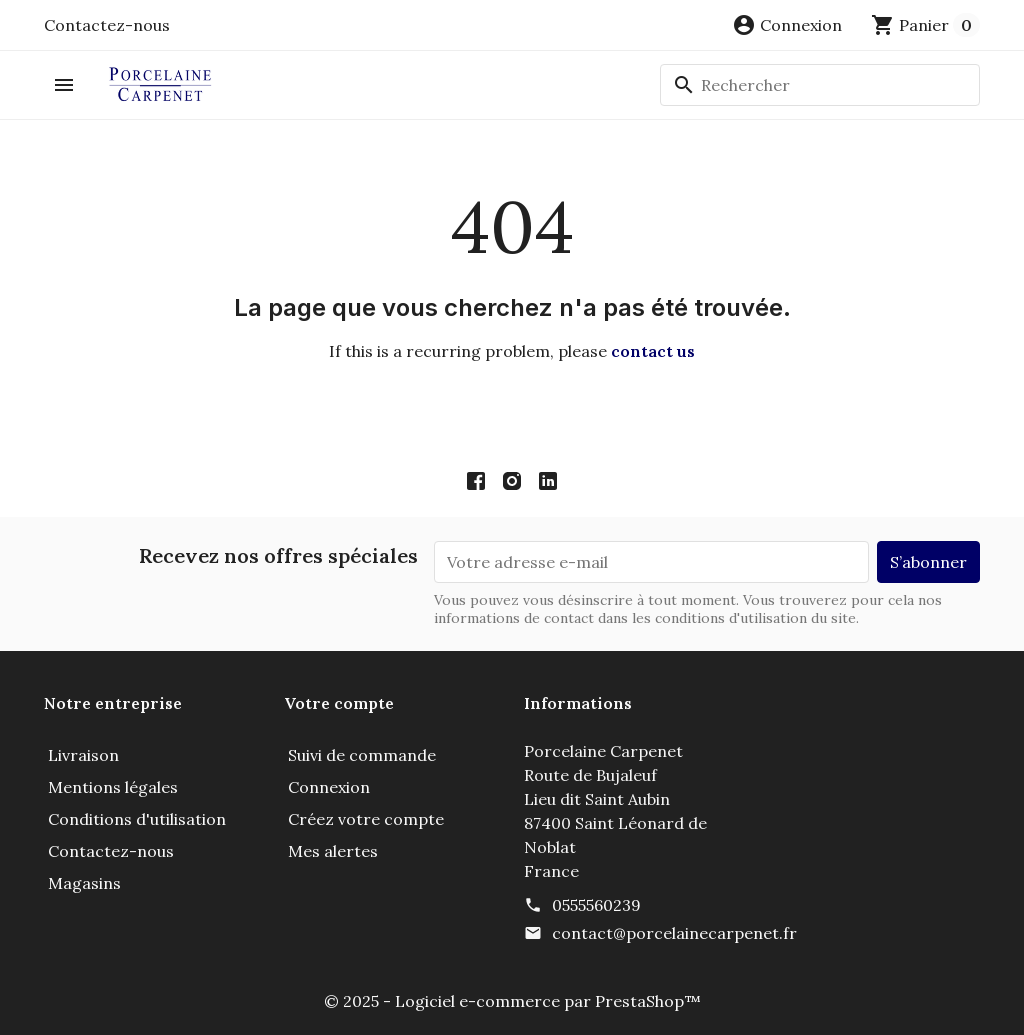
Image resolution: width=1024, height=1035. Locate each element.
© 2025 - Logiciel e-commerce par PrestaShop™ (512, 1001)
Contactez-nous (107, 25)
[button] (787, 25)
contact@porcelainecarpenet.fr (674, 933)
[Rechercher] (820, 85)
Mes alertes (333, 851)
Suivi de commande (362, 755)
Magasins (84, 883)
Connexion (329, 787)
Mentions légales (113, 787)
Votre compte (339, 703)
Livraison (83, 755)
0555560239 (596, 905)
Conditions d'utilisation (137, 819)
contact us (653, 351)
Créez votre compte (366, 819)
